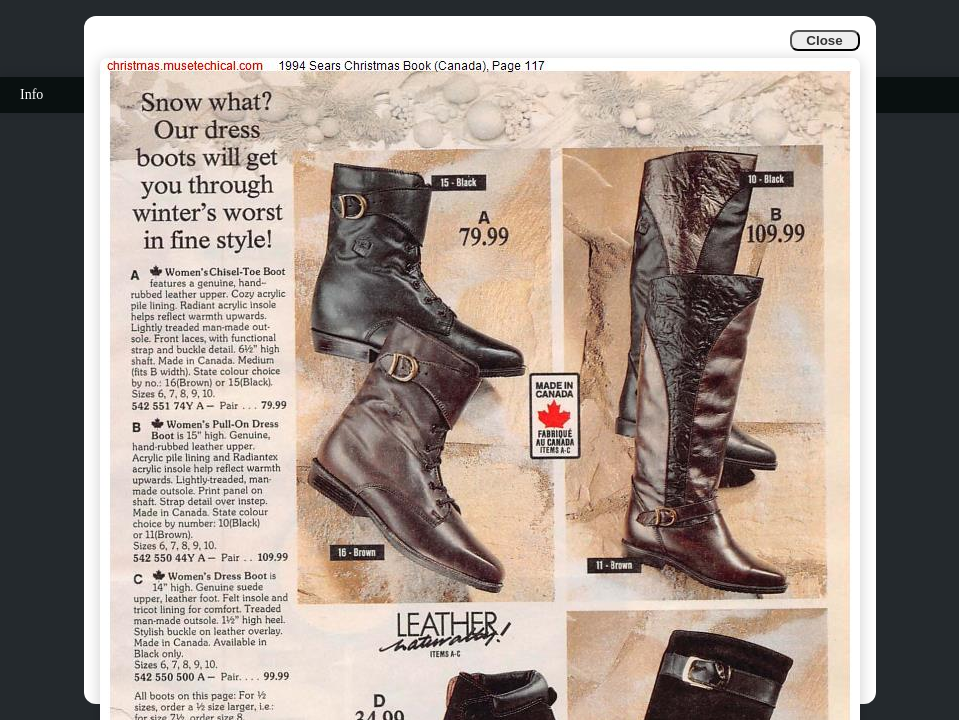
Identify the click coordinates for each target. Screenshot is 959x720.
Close (824, 40)
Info (31, 94)
